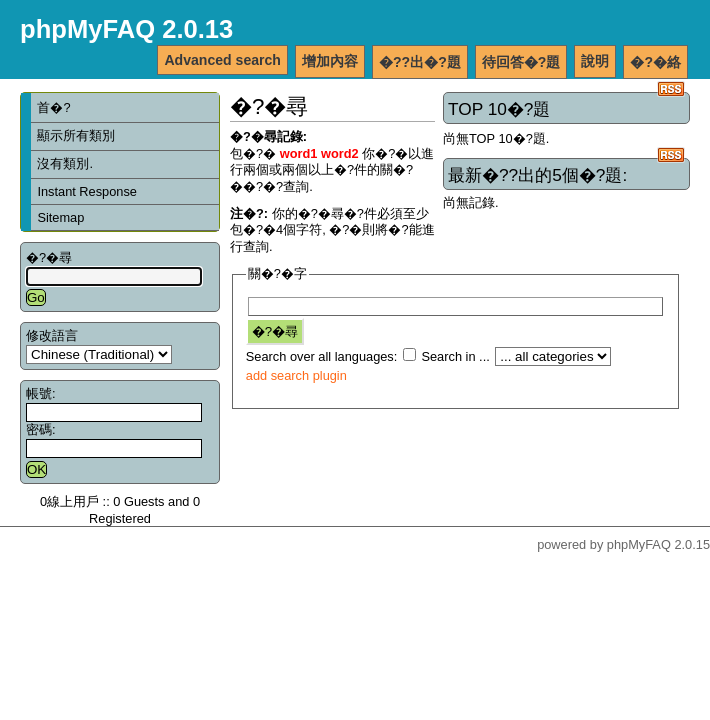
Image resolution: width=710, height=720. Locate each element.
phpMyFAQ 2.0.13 (126, 29)
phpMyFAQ (639, 544)
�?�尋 (49, 257)
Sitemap (60, 217)
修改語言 (52, 335)
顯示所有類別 (76, 135)
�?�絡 (655, 62)
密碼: (41, 429)
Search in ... (455, 356)
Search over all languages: (322, 356)
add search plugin (296, 375)
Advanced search (222, 60)
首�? (53, 107)
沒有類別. (65, 163)
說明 (595, 61)
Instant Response (87, 191)
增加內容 (330, 61)
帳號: (41, 393)
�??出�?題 (420, 62)
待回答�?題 (521, 62)
